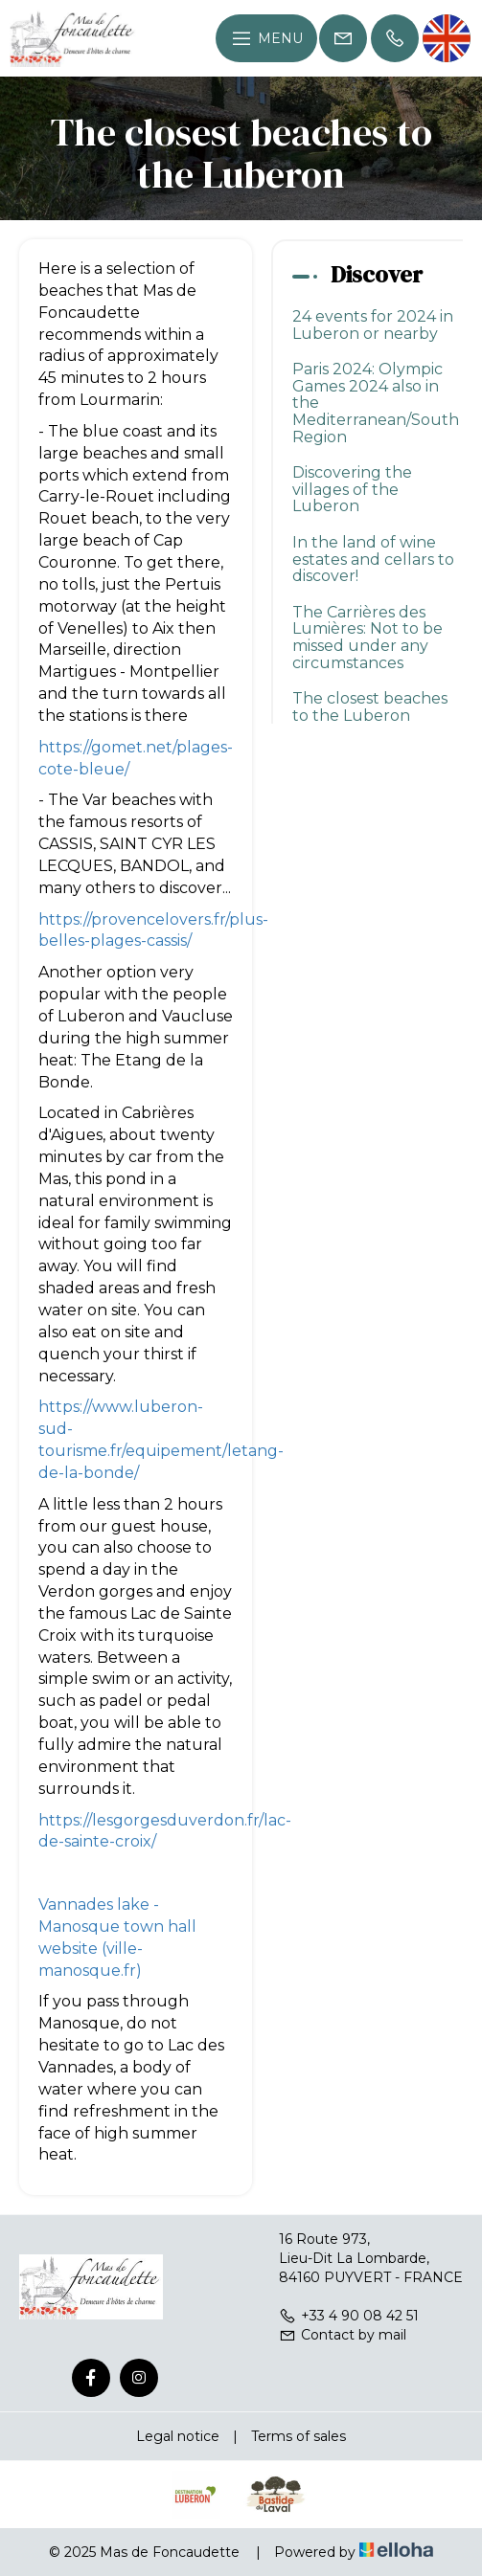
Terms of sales (298, 2436)
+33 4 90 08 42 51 (349, 2315)
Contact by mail (342, 2334)
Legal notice (177, 2436)
